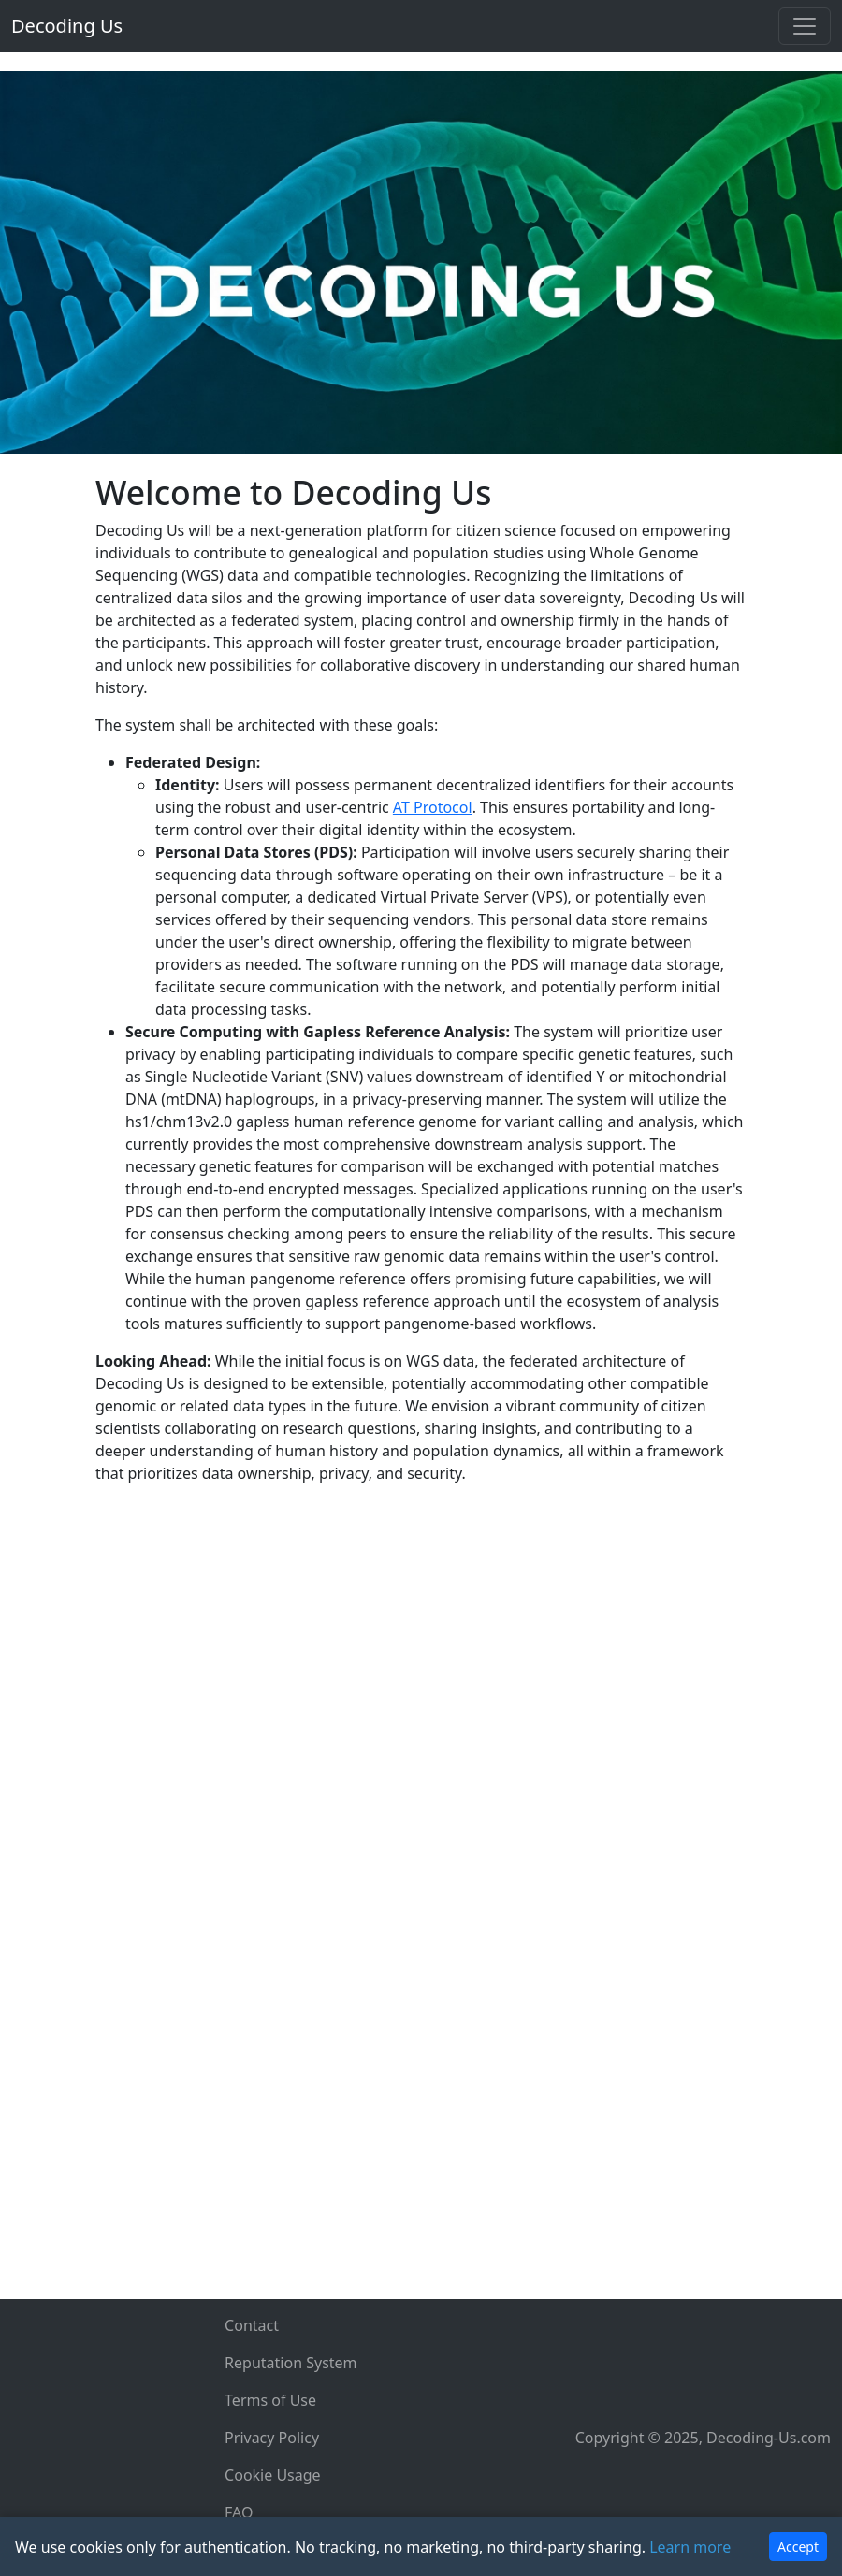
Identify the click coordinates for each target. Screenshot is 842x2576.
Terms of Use (270, 2400)
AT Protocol (432, 807)
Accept (798, 2546)
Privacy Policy (272, 2437)
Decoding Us (67, 25)
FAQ (239, 2512)
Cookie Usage (273, 2475)
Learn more (690, 2547)
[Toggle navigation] (804, 26)
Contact (252, 2325)
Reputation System (290, 2362)
